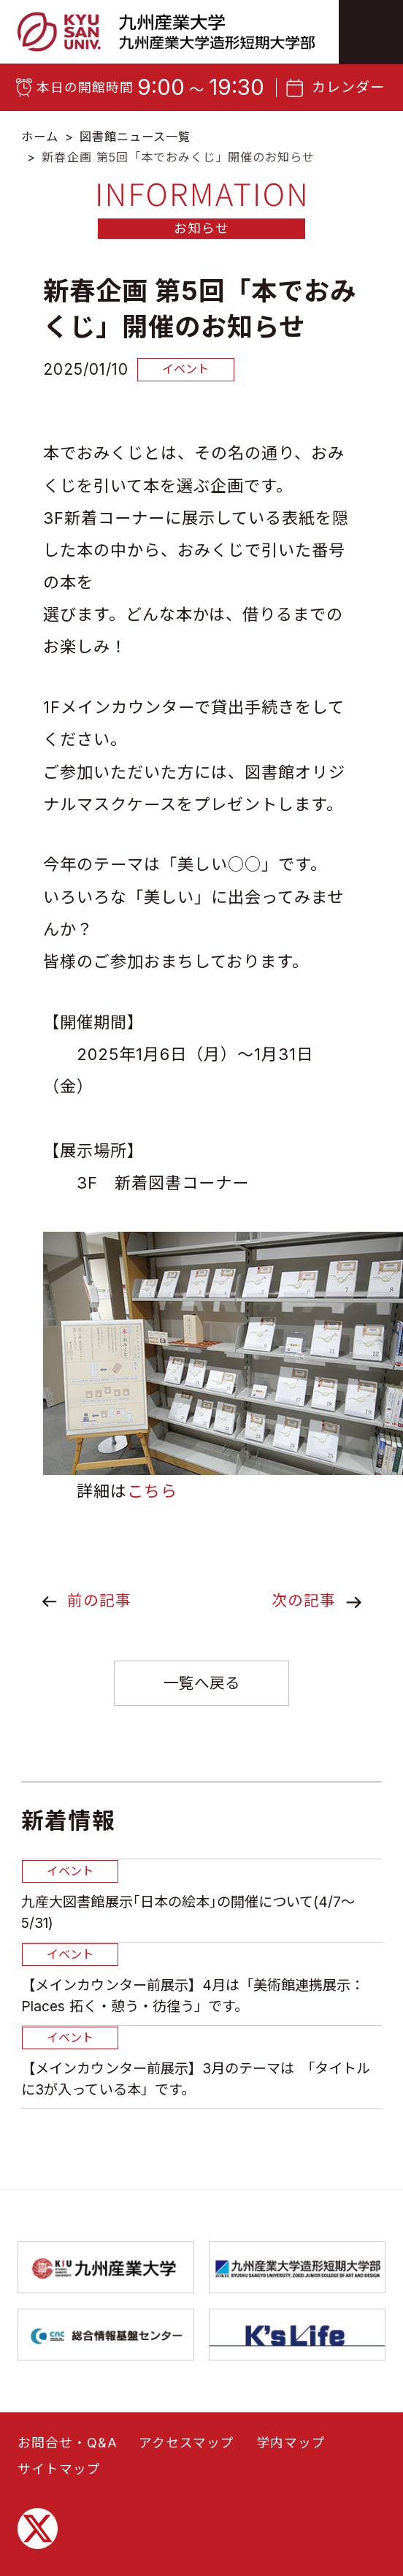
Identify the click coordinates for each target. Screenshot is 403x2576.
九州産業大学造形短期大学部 (297, 2379)
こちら (152, 1491)
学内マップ (291, 2554)
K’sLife (297, 2446)
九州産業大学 (105, 2379)
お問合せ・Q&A (68, 2554)
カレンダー (348, 87)
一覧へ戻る (202, 1683)
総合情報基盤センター (105, 2446)
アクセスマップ (186, 2554)
